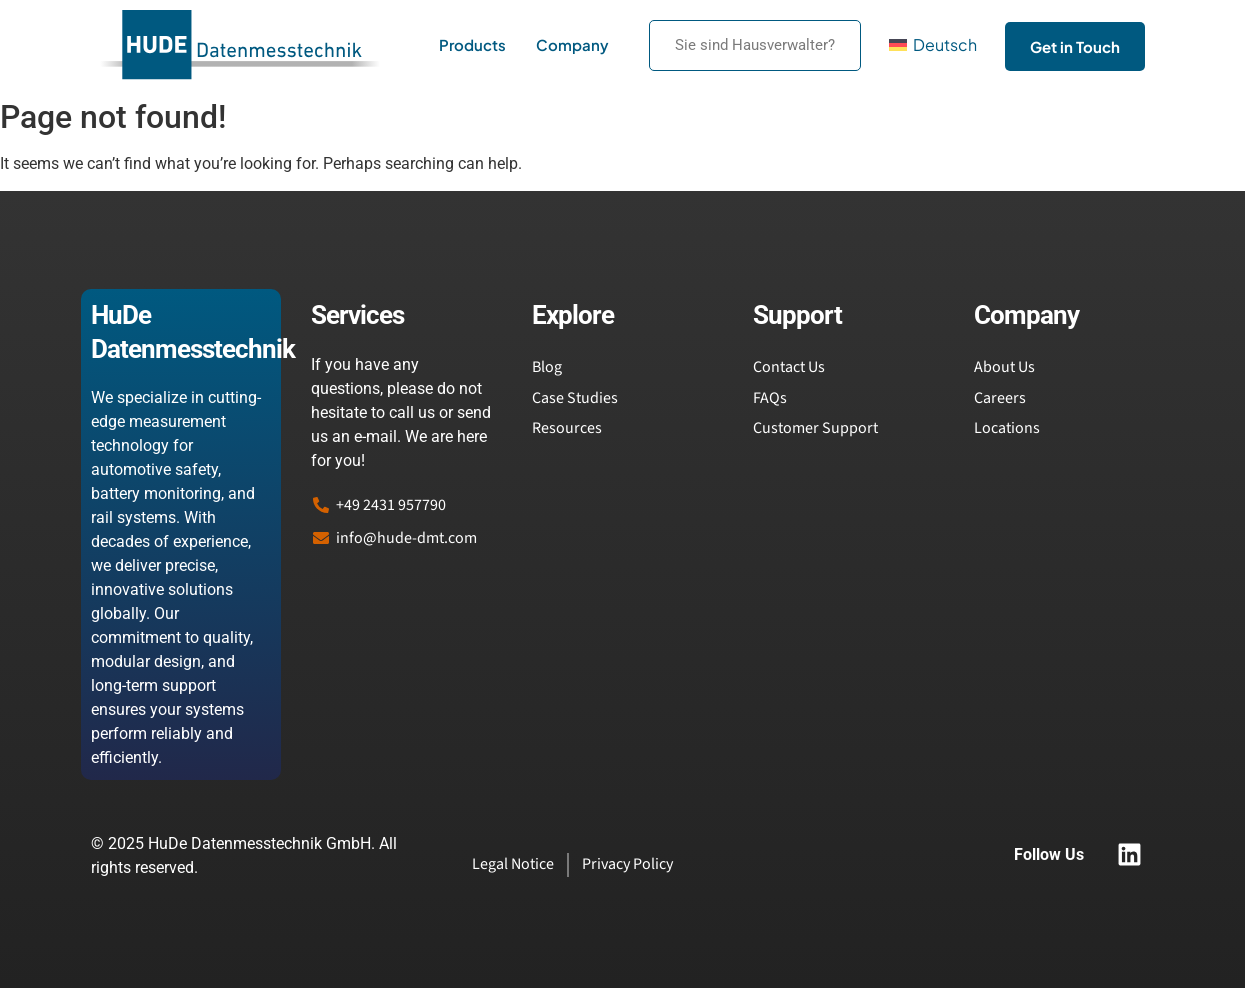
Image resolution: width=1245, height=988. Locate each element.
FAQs (770, 398)
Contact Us (789, 367)
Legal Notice (513, 864)
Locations (1007, 428)
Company (572, 44)
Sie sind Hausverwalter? (755, 45)
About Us (1004, 367)
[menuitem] (933, 45)
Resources (567, 428)
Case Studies (575, 398)
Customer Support (815, 428)
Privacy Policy (627, 864)
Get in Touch (1075, 46)
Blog (547, 367)
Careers (1000, 398)
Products (472, 44)
